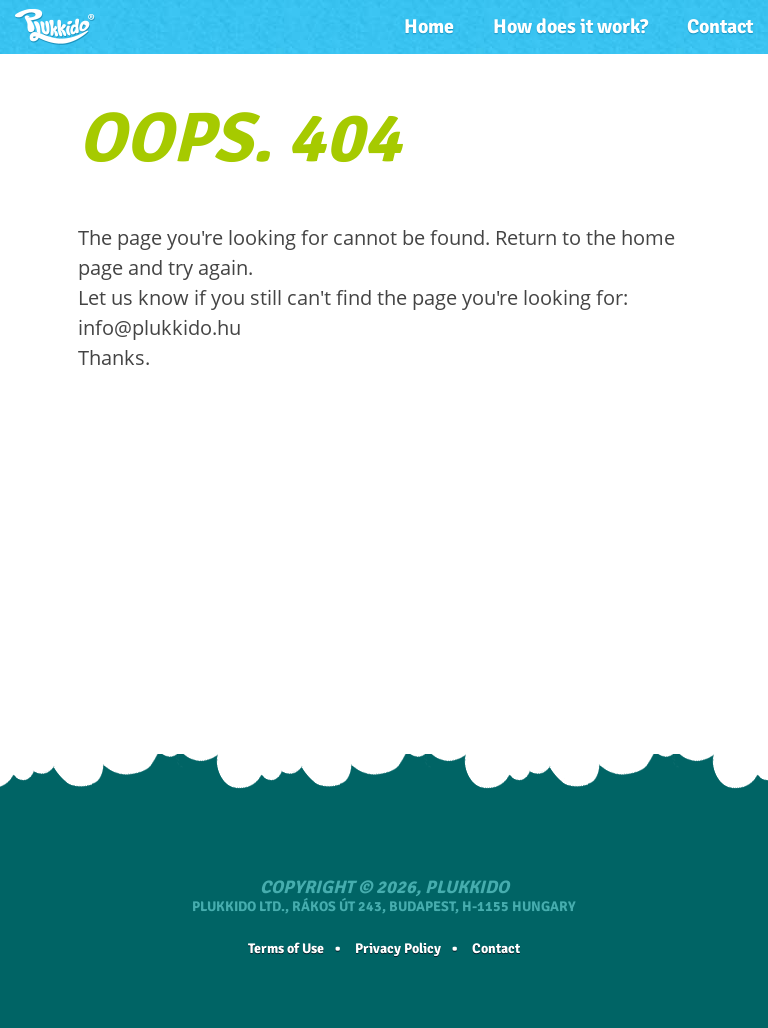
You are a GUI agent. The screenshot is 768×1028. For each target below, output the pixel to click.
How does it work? (570, 26)
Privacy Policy (398, 948)
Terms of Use (286, 948)
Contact (720, 26)
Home (429, 26)
